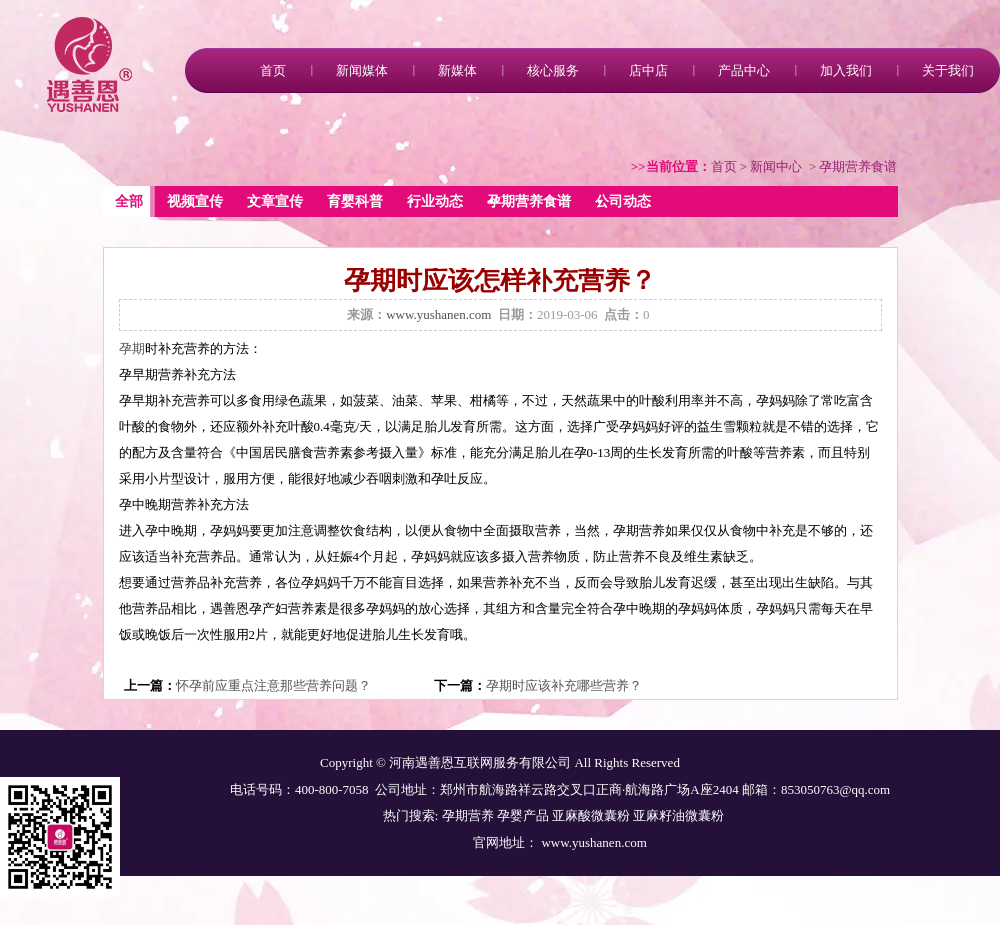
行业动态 (435, 201)
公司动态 (623, 201)
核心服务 (553, 70)
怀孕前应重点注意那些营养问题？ (273, 685)
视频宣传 (195, 201)
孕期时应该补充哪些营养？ (564, 685)
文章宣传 (275, 201)
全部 (129, 201)
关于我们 (948, 70)
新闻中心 (776, 166)
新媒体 (457, 70)
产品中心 (744, 70)
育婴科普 (355, 201)
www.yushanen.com (438, 314)
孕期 (132, 348)
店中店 (648, 70)
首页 (273, 70)
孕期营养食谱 (529, 201)
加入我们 (846, 70)
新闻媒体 (362, 70)
